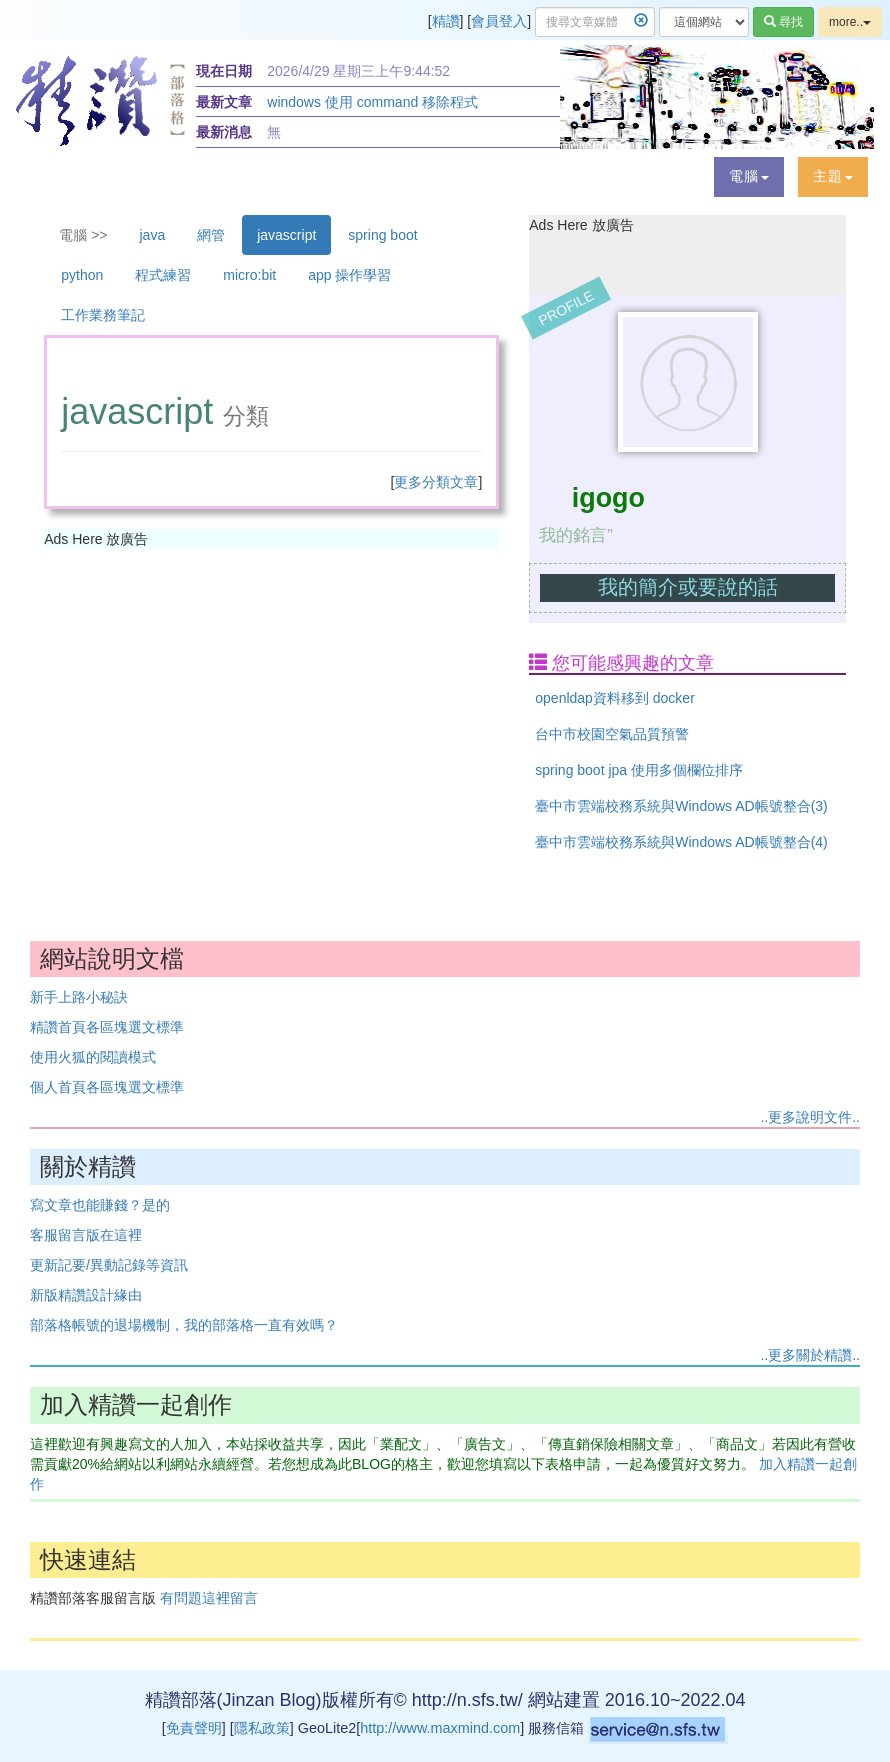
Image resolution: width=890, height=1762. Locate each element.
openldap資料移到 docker (615, 698)
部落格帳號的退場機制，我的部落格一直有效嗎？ (184, 1325)
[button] (749, 177)
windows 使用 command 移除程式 (372, 102)
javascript (286, 235)
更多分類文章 (436, 482)
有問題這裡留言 (209, 1598)
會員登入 (499, 21)
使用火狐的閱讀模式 (93, 1057)
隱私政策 (262, 1728)
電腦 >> (83, 235)
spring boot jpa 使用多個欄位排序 (639, 770)
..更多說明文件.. (810, 1117)
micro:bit (249, 275)
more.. (850, 22)
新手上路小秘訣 (79, 997)
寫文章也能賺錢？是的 (100, 1205)
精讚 (446, 21)
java (153, 235)
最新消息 (224, 132)
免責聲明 (194, 1728)
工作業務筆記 (103, 315)
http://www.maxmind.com (440, 1728)
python (82, 275)
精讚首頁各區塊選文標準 (107, 1027)
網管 (211, 235)
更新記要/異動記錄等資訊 (109, 1265)
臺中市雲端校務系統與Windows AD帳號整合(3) (681, 806)
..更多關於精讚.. (810, 1355)
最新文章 (224, 102)
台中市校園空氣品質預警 (612, 734)
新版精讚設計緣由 (86, 1295)
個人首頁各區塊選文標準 (107, 1087)
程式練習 (163, 275)
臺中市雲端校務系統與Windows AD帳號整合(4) (681, 842)
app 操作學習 (349, 275)
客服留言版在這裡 (86, 1235)
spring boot (382, 235)
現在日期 (224, 71)
